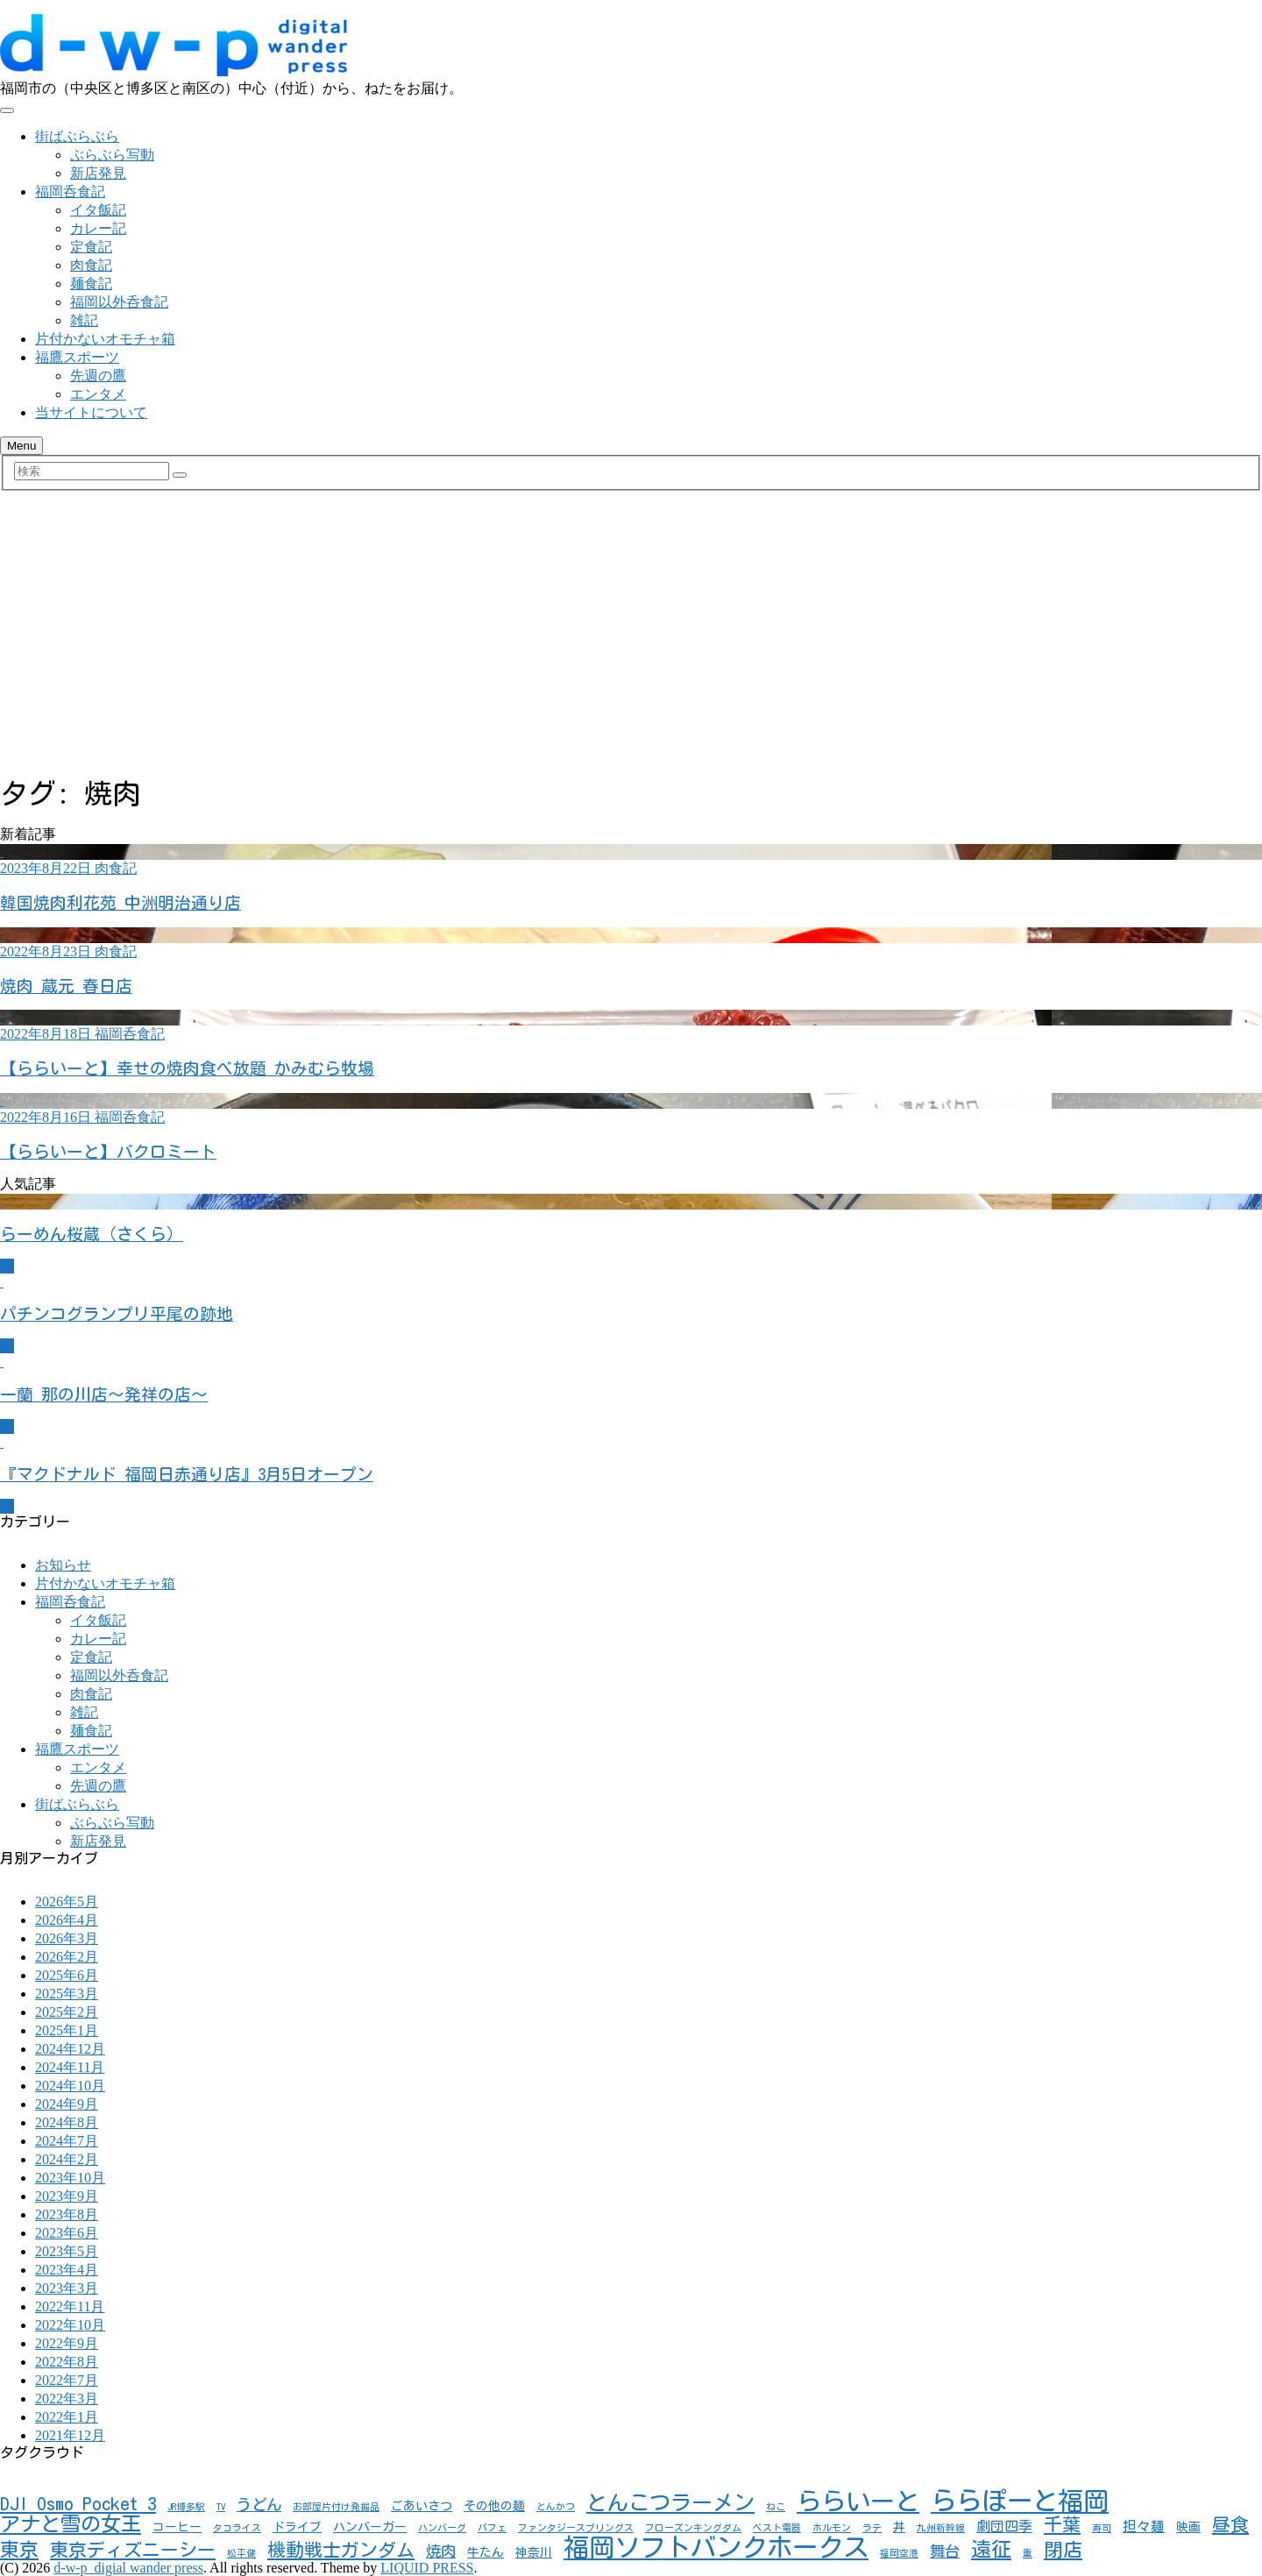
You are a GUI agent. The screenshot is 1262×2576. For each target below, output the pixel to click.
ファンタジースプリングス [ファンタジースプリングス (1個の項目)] (576, 2527)
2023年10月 (70, 2177)
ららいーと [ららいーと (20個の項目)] (858, 2500)
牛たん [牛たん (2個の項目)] (485, 2552)
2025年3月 (66, 1993)
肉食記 (91, 265)
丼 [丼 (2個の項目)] (899, 2527)
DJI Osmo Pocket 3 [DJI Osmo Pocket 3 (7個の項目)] (78, 2503)
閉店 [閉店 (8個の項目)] (1063, 2549)
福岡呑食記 (70, 191)
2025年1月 (66, 2030)
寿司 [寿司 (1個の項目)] (1101, 2527)
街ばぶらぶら (77, 136)
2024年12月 (70, 2048)
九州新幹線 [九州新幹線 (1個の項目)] (941, 2527)
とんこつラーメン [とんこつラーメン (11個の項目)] (670, 2502)
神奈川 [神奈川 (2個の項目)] (533, 2552)
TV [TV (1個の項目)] (220, 2506)
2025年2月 (66, 2012)
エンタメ (98, 394)
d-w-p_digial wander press (128, 2567)
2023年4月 (66, 2269)
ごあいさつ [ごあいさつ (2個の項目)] (421, 2506)
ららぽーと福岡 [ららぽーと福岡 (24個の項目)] (1020, 2500)
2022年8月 (66, 2361)
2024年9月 (66, 2104)
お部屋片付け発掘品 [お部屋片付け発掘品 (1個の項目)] (336, 2506)
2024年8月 (66, 2122)
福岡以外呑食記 (119, 302)
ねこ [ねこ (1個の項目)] (775, 2506)
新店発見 (98, 173)
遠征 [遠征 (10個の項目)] (991, 2549)
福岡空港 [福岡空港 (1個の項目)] (899, 2553)
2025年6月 (66, 1975)
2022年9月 (66, 2343)
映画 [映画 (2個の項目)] (1188, 2527)
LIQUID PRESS (426, 2567)
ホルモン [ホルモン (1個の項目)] (831, 2527)
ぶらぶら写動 (112, 154)
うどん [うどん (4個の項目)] (259, 2504)
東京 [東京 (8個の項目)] (19, 2549)
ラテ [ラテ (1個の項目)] (872, 2527)
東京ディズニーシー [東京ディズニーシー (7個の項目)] (133, 2550)
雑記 (84, 320)
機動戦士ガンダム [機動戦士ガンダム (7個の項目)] (341, 2550)
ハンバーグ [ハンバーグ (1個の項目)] (442, 2527)
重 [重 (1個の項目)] (1027, 2553)
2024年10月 (70, 2085)
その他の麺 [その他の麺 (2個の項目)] (494, 2506)
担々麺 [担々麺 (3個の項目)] (1144, 2526)
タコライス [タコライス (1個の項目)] (237, 2527)
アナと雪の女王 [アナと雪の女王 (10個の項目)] (70, 2524)
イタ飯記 (98, 209)
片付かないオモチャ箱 (105, 338)
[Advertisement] (631, 638)
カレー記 (98, 228)
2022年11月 (69, 2306)
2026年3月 (66, 1938)
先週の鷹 (98, 375)
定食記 (91, 246)
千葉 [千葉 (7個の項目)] (1062, 2525)
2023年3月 (66, 2288)
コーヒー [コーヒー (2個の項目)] (177, 2527)
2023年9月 (66, 2196)
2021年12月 (70, 2435)
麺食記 (91, 283)
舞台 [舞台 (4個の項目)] (945, 2551)
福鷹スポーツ (77, 357)
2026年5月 (66, 1901)
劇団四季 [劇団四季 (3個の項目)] (1004, 2526)
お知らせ (63, 1565)
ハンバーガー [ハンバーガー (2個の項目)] (370, 2527)
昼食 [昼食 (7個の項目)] (1230, 2525)
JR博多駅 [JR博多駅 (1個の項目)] (186, 2506)
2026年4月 (66, 1919)
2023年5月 (66, 2251)
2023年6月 (66, 2232)
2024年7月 (66, 2140)
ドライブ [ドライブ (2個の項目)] (297, 2527)
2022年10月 (70, 2324)
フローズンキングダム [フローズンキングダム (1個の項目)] (693, 2527)
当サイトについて (91, 412)
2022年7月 (66, 2380)
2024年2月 (66, 2159)
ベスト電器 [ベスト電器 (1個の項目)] (777, 2527)
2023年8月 (66, 2214)
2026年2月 (66, 1956)
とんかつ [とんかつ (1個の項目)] (555, 2506)
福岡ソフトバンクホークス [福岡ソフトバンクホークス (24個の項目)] (716, 2547)
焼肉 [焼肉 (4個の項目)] (441, 2551)
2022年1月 (66, 2416)
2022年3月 (66, 2398)
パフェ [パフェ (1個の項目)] (492, 2527)
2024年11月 (69, 2067)
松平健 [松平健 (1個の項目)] (241, 2553)
